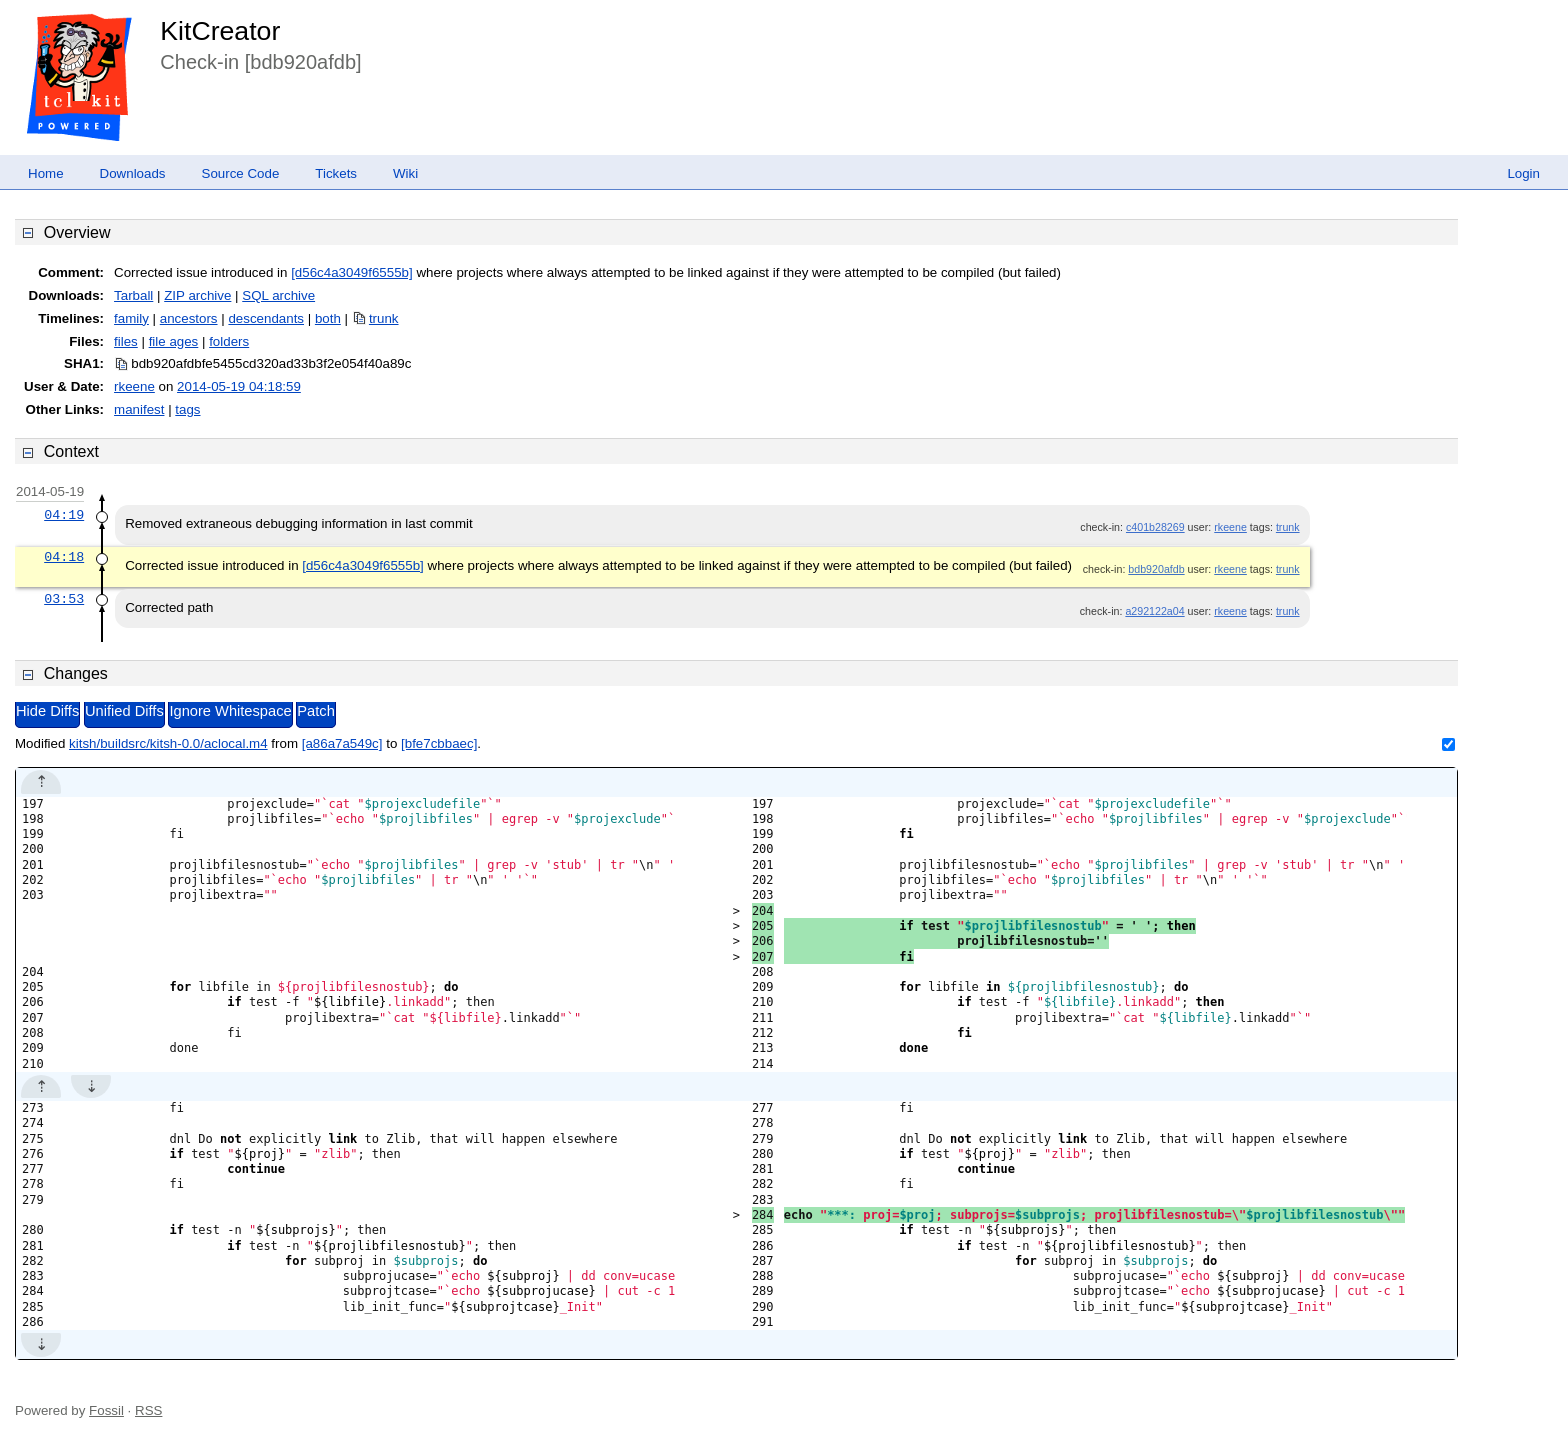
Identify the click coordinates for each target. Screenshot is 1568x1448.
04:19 (64, 515)
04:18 (64, 557)
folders (229, 341)
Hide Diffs (47, 711)
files (126, 341)
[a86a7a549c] (342, 743)
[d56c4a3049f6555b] (352, 272)
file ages (174, 341)
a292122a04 (1154, 611)
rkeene (134, 386)
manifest (139, 409)
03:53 (64, 599)
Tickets (336, 173)
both (328, 318)
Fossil (106, 1410)
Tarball (133, 295)
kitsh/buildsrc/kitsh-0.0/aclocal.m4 (168, 743)
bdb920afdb (1156, 569)
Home (46, 173)
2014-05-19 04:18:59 (239, 386)
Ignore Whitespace (230, 711)
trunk (384, 318)
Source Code (241, 173)
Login (1523, 173)
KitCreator (220, 31)
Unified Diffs (124, 711)
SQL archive (278, 295)
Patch (315, 711)
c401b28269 (1155, 527)
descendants (266, 318)
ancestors (189, 318)
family (131, 318)
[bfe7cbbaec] (439, 743)
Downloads (133, 173)
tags (187, 409)
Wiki (405, 173)
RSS (148, 1410)
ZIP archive (197, 295)
